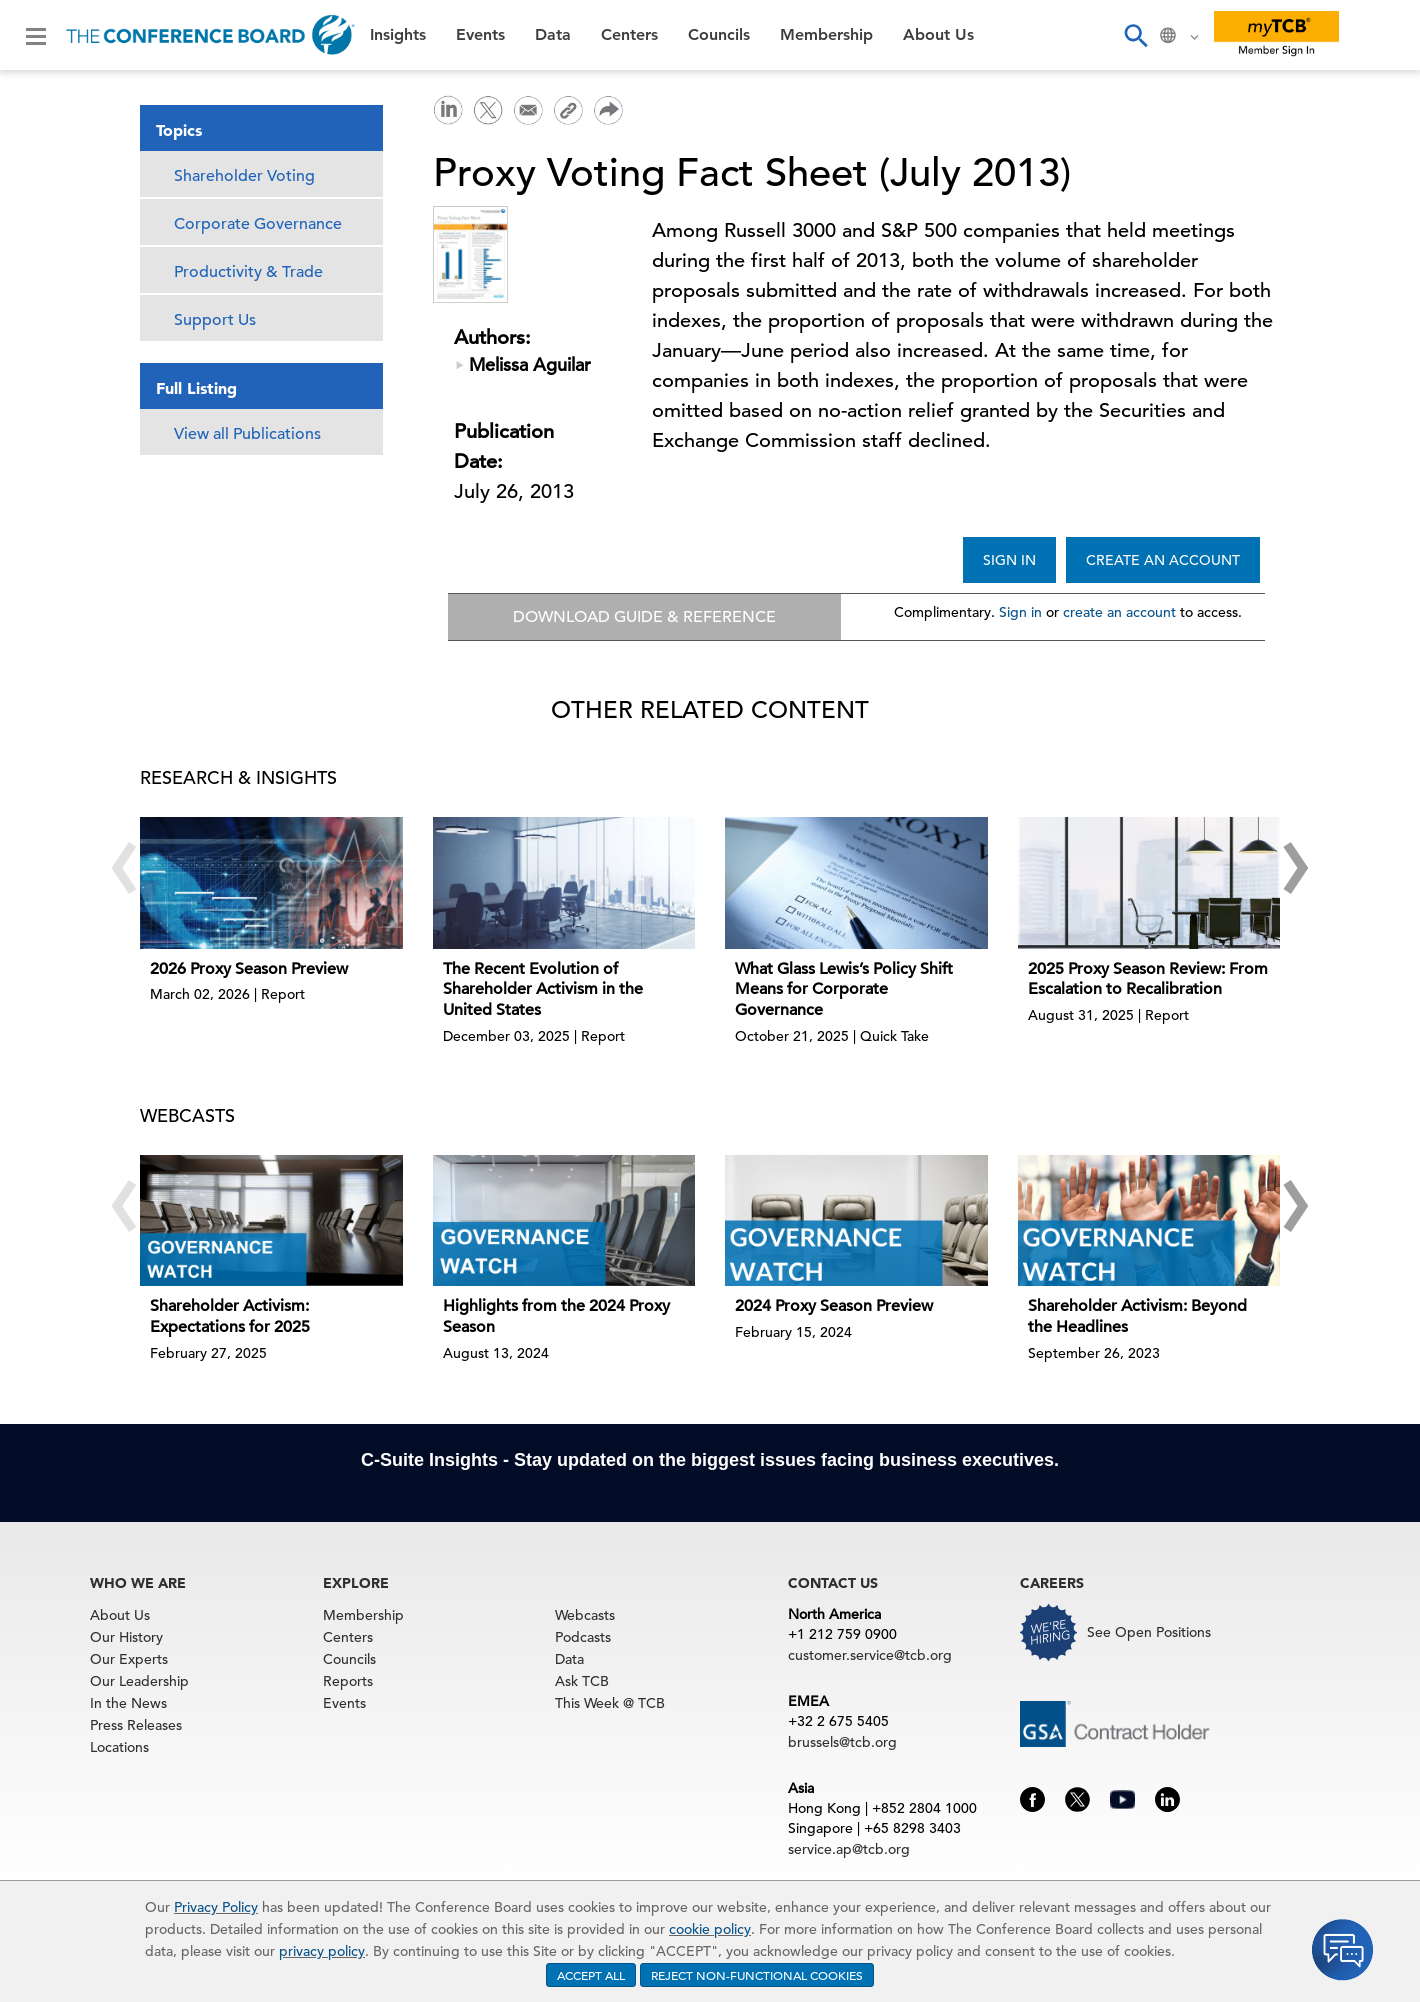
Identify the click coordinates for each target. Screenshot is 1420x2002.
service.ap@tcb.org (849, 1849)
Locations (119, 1747)
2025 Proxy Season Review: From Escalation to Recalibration (1148, 979)
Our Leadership (139, 1681)
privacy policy (322, 1951)
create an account (1119, 612)
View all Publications (247, 434)
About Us (938, 35)
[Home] (210, 35)
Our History (126, 1637)
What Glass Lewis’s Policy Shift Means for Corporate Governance (844, 990)
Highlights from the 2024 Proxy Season (556, 1316)
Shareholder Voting (244, 176)
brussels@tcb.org (842, 1742)
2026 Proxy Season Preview (249, 969)
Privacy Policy (216, 1907)
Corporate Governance (258, 224)
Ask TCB (582, 1681)
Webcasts (585, 1615)
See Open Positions (1149, 1632)
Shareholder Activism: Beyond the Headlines (1137, 1316)
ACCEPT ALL (591, 1975)
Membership (826, 35)
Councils (719, 35)
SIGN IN (1009, 560)
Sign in (1020, 612)
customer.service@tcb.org (870, 1655)
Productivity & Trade (248, 272)
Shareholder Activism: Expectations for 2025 (230, 1316)
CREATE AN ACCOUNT (1163, 560)
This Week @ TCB (610, 1703)
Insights (398, 35)
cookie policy (710, 1929)
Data (553, 35)
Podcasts (583, 1637)
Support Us (215, 320)
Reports (348, 1681)
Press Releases (136, 1725)
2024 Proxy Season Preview (834, 1306)
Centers (629, 35)
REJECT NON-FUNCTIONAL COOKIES (757, 1975)
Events (480, 35)
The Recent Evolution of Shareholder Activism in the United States (543, 990)
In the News (128, 1703)
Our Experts (129, 1659)
